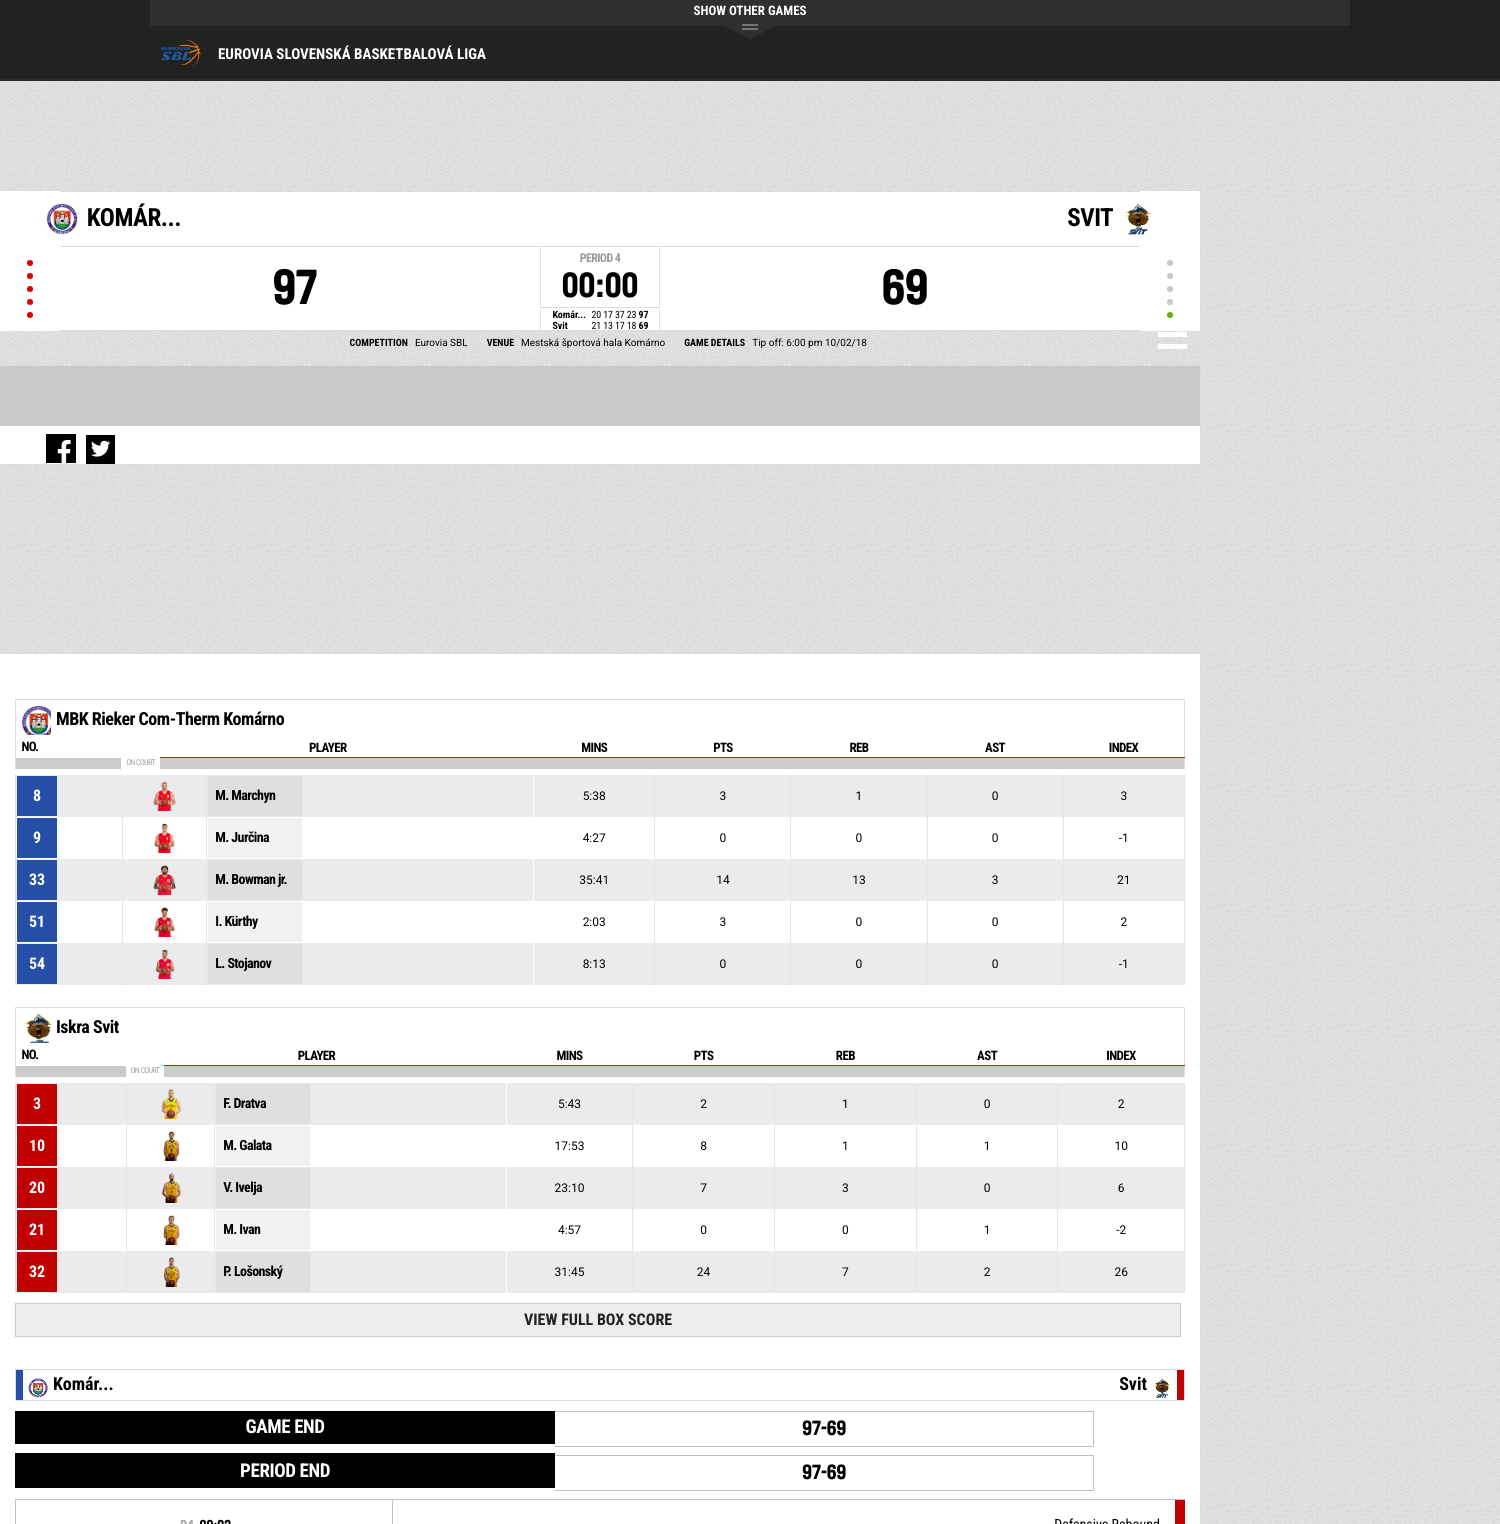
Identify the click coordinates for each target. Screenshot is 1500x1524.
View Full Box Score (598, 1319)
